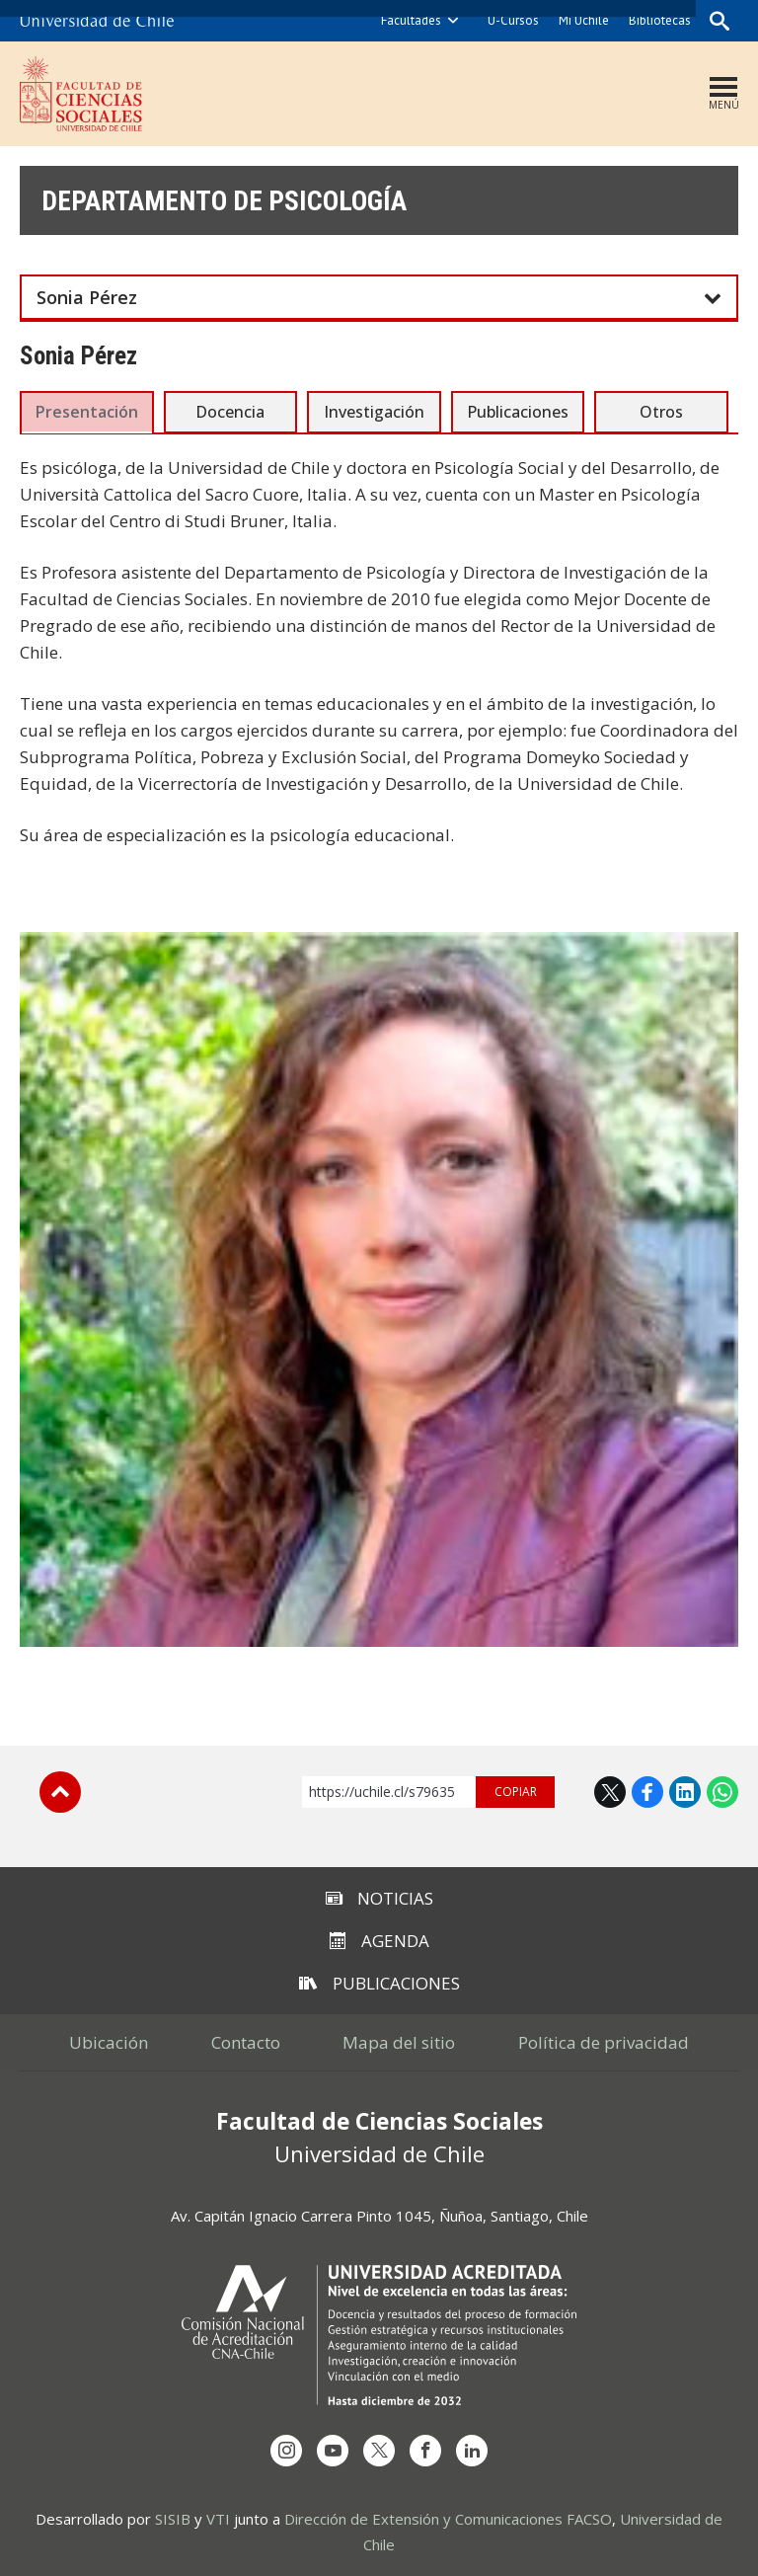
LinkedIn (685, 1791)
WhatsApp (722, 1791)
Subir (60, 1791)
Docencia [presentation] (230, 412)
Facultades (409, 20)
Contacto (239, 2041)
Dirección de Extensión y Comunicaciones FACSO (448, 2518)
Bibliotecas (658, 20)
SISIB (172, 2518)
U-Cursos (511, 20)
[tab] (87, 411)
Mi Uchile (582, 20)
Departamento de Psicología (242, 201)
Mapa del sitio (404, 2041)
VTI (218, 2518)
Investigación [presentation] (374, 412)
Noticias (379, 1897)
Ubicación (91, 2041)
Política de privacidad (620, 2041)
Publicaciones (379, 1982)
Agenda (379, 1939)
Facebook (647, 1791)
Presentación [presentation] (87, 412)
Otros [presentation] (661, 412)
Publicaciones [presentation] (517, 412)
